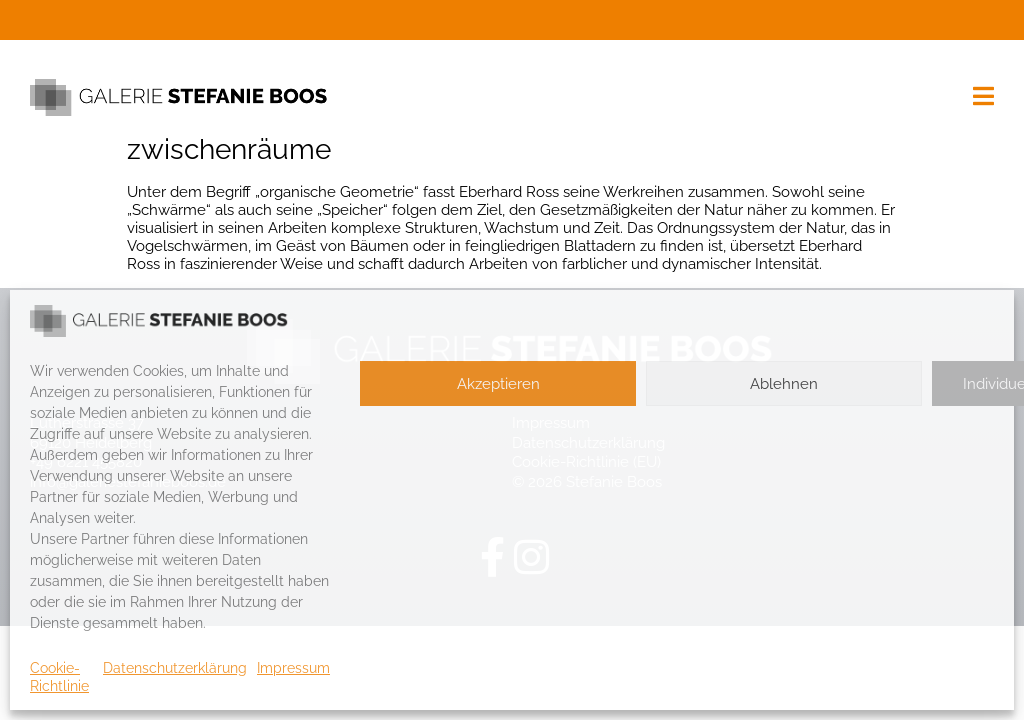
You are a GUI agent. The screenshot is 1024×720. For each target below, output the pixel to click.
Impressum (293, 668)
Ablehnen (784, 384)
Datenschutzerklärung (175, 668)
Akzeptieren (498, 384)
